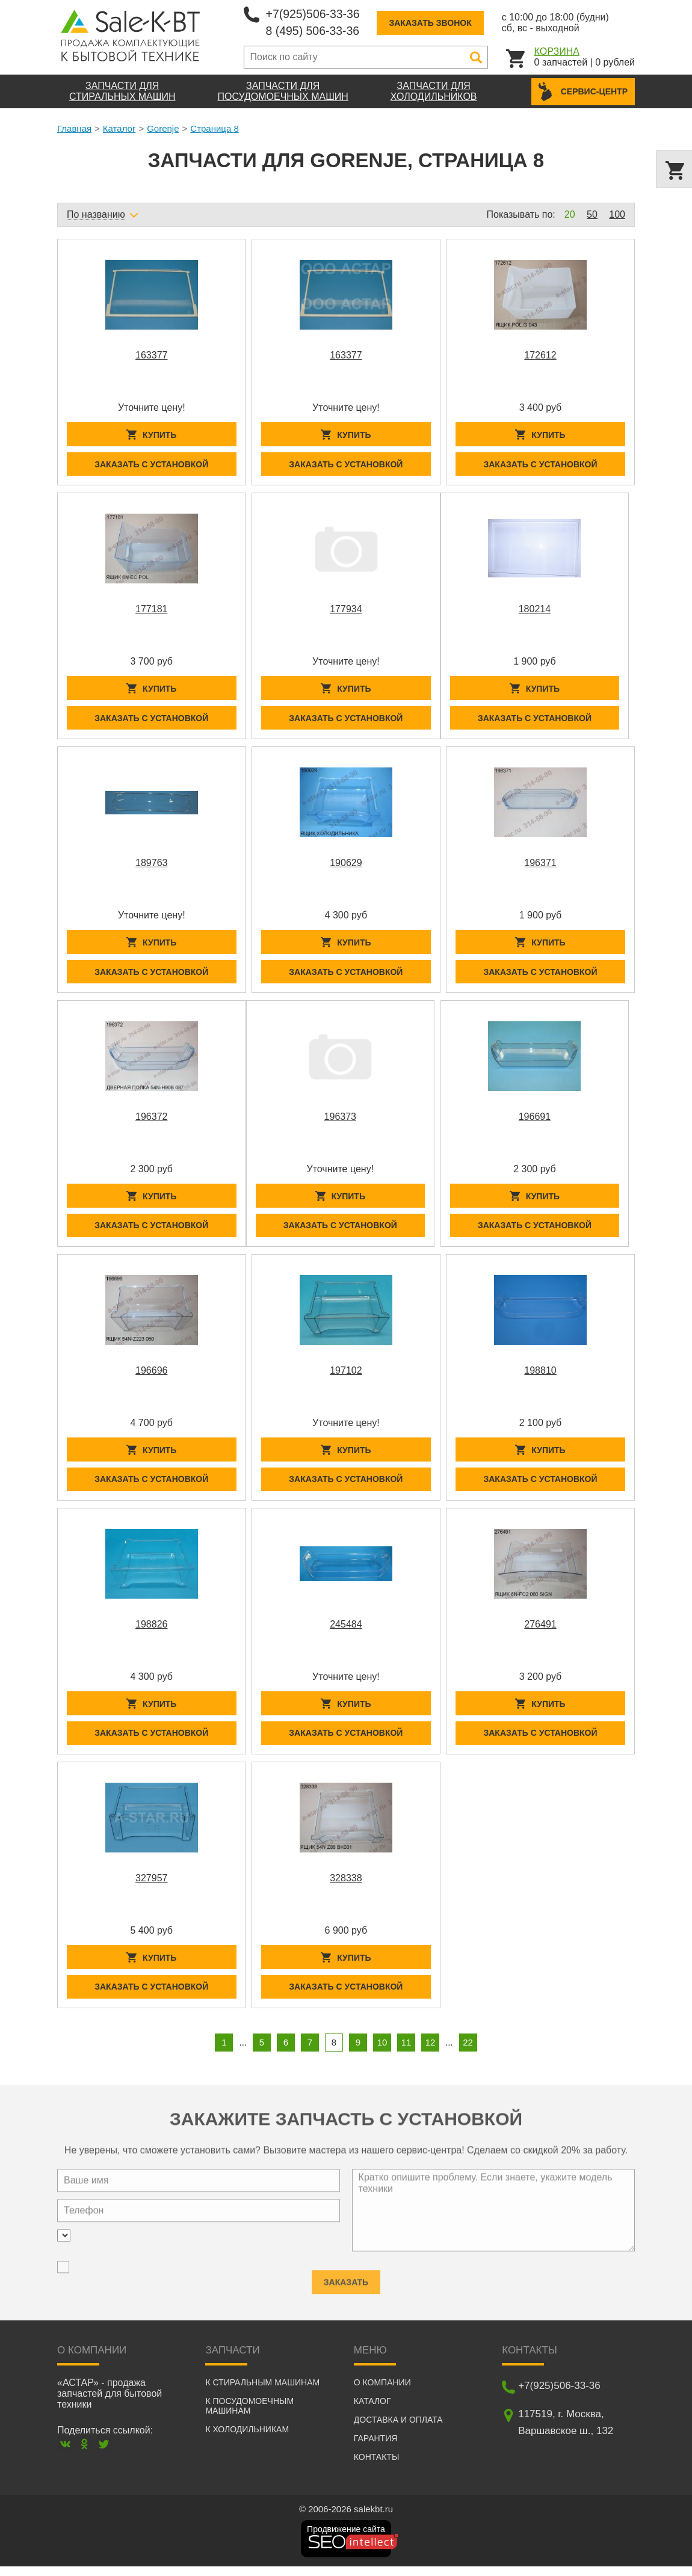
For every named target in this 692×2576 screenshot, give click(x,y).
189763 (151, 866)
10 (382, 2052)
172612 (540, 355)
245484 (346, 1631)
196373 (340, 1121)
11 (406, 2052)
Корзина (556, 51)
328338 (346, 1886)
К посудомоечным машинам (249, 2415)
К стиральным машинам (262, 2392)
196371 (540, 866)
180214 (535, 610)
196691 (535, 1121)
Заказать (346, 2287)
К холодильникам (247, 2439)
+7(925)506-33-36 (314, 13)
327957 (151, 1886)
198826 (151, 1631)
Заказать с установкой (151, 465)
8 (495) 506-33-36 (314, 30)
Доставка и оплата (398, 2429)
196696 (151, 1376)
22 (468, 2052)
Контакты (377, 2466)
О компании (382, 2392)
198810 (540, 1376)
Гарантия (376, 2448)
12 (430, 2052)
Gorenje (163, 128)
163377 (151, 355)
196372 (151, 1121)
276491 (540, 1631)
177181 (151, 610)
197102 (346, 1376)
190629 (346, 866)
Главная (74, 128)
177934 (346, 610)
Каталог (119, 128)
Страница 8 (214, 128)
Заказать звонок (433, 23)
